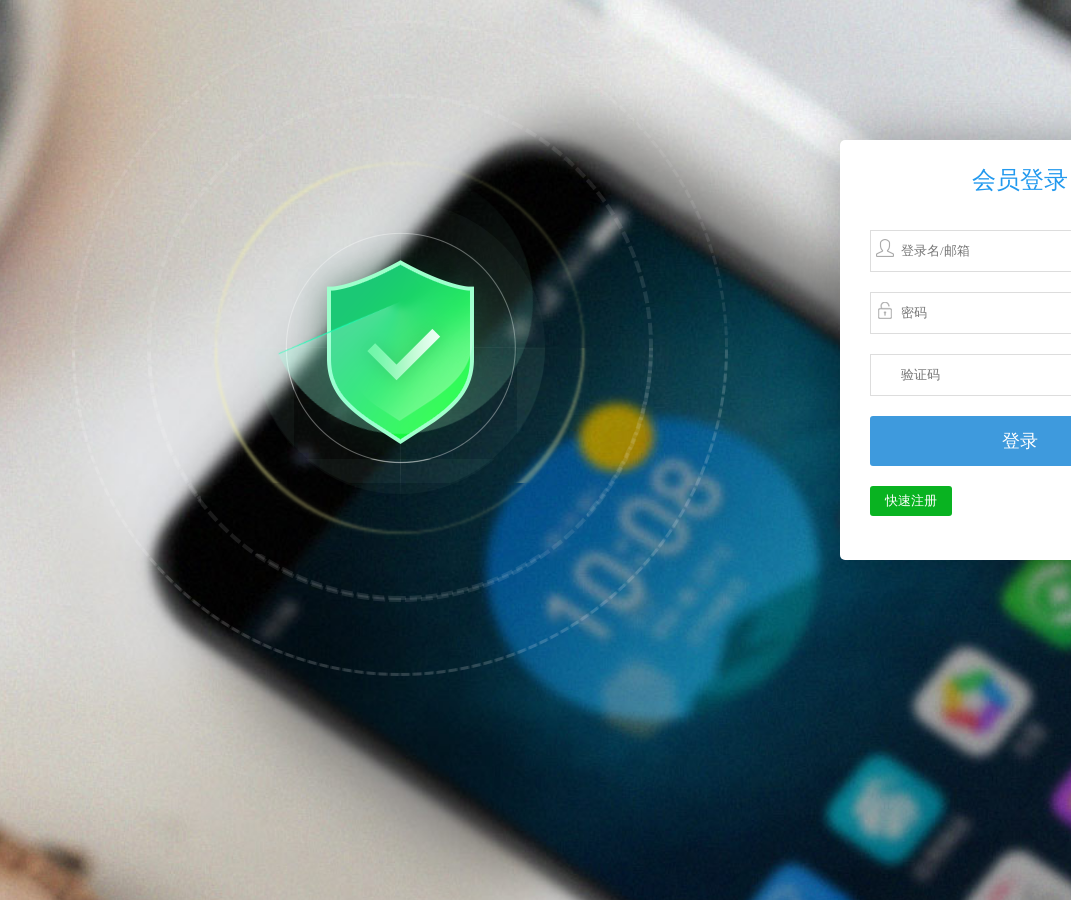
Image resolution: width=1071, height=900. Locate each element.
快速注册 (911, 500)
